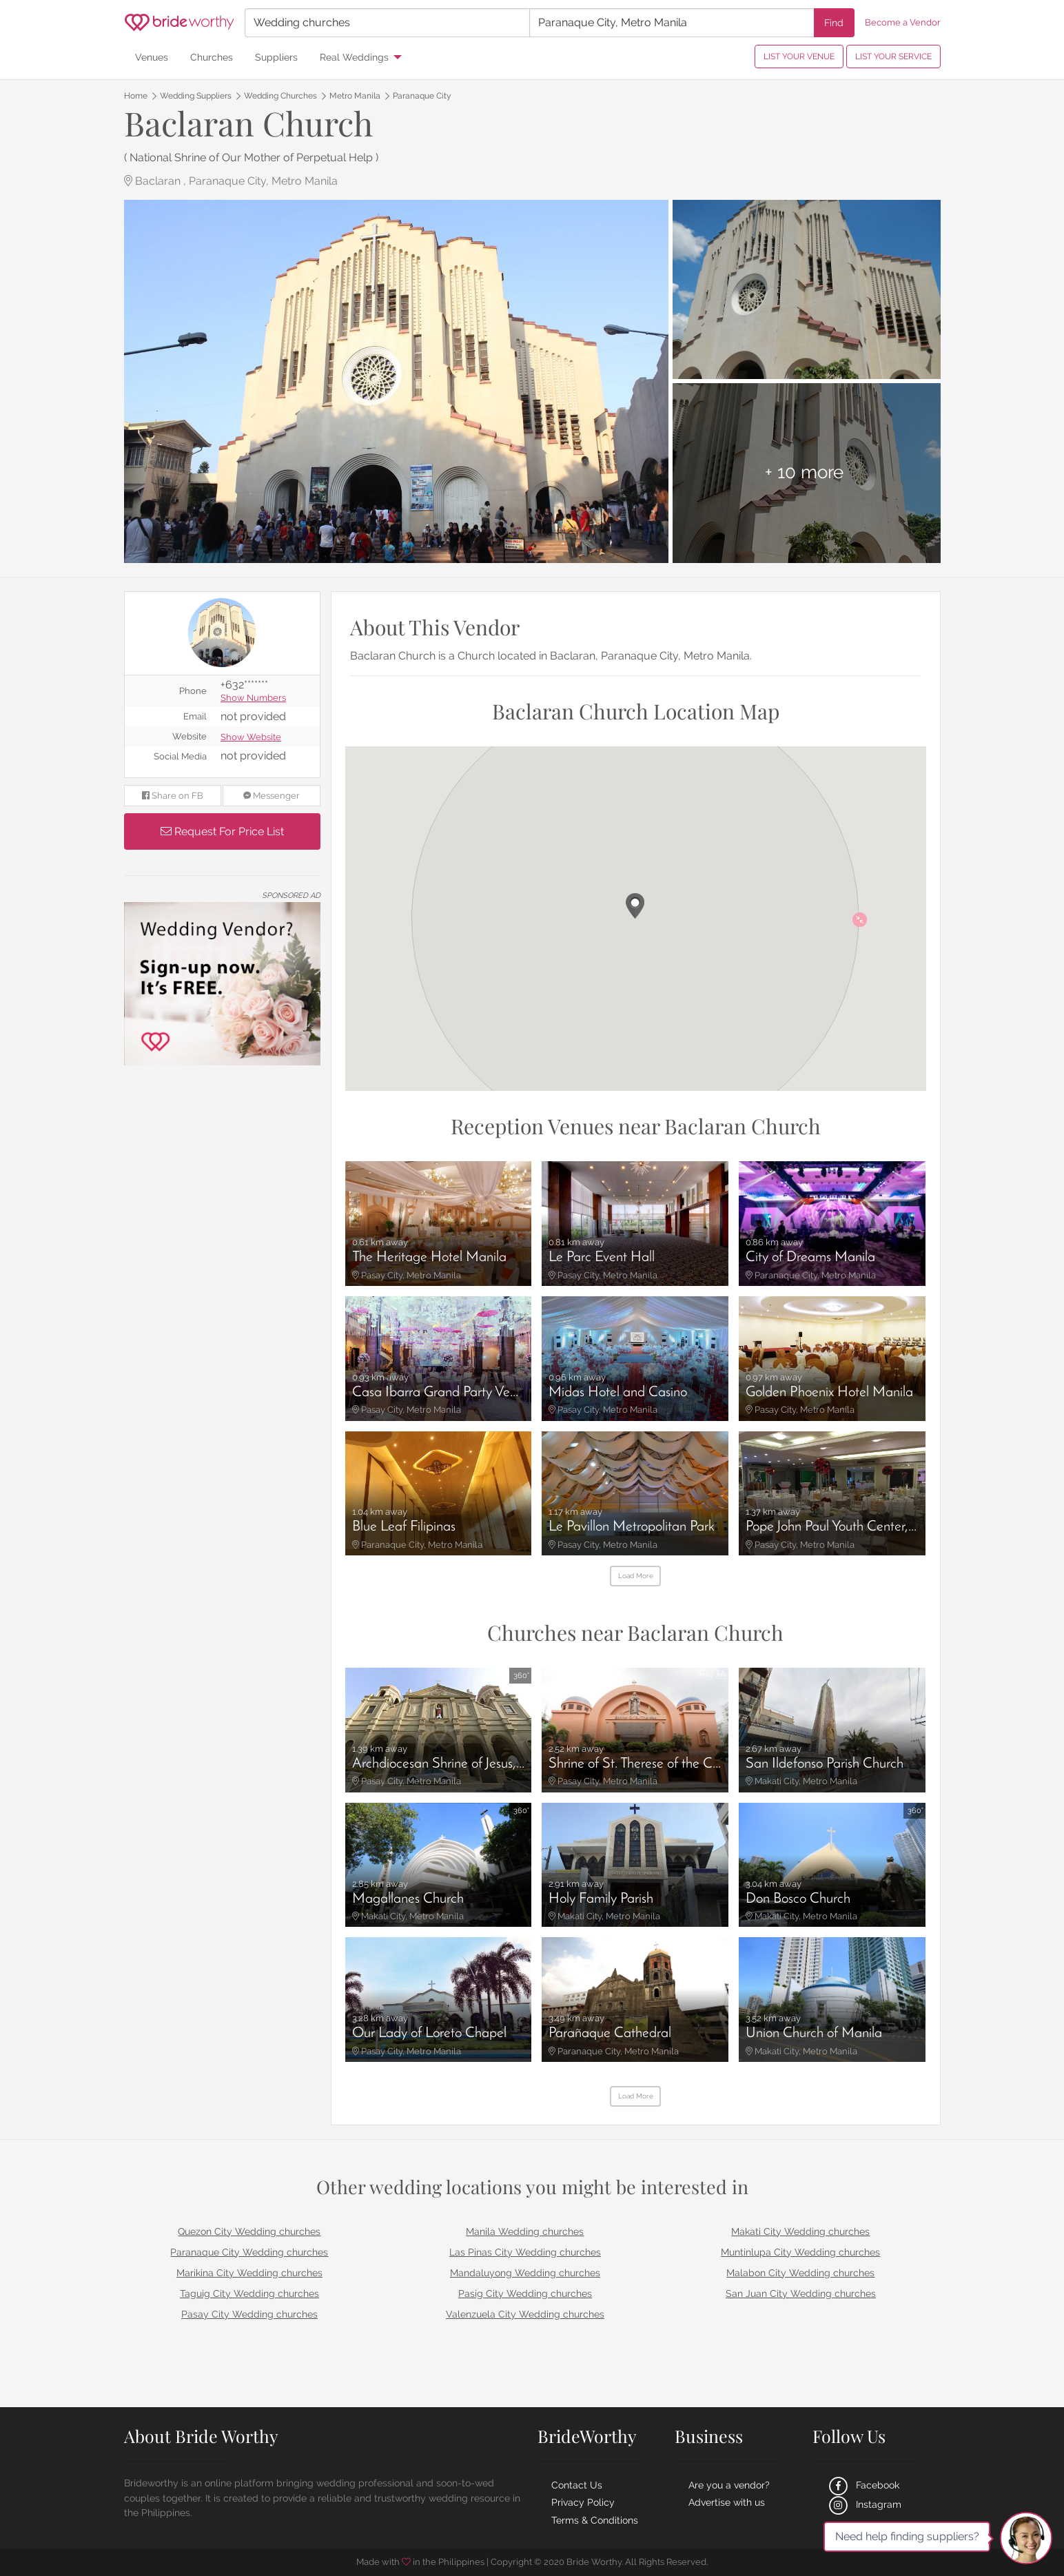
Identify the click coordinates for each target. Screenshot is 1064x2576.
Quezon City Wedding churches (249, 2231)
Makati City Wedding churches (800, 2231)
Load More (635, 1576)
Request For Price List (222, 831)
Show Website (251, 737)
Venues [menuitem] (151, 57)
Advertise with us (726, 2502)
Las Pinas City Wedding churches (525, 2252)
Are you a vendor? (729, 2485)
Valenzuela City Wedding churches (525, 2314)
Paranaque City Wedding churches (249, 2252)
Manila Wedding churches (525, 2231)
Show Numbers (253, 698)
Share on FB (172, 795)
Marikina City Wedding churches (249, 2272)
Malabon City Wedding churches (800, 2272)
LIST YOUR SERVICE (893, 56)
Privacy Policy (583, 2502)
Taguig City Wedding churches (249, 2293)
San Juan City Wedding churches (801, 2293)
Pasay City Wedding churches (249, 2314)
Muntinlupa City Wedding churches (800, 2252)
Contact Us (576, 2485)
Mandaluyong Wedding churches (525, 2272)
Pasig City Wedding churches (525, 2293)
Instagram (863, 2504)
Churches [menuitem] (211, 57)
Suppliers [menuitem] (276, 57)
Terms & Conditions (594, 2520)
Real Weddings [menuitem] (354, 57)
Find (833, 22)
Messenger (271, 795)
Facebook (862, 2485)
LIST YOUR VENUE (799, 56)
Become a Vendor (903, 22)
